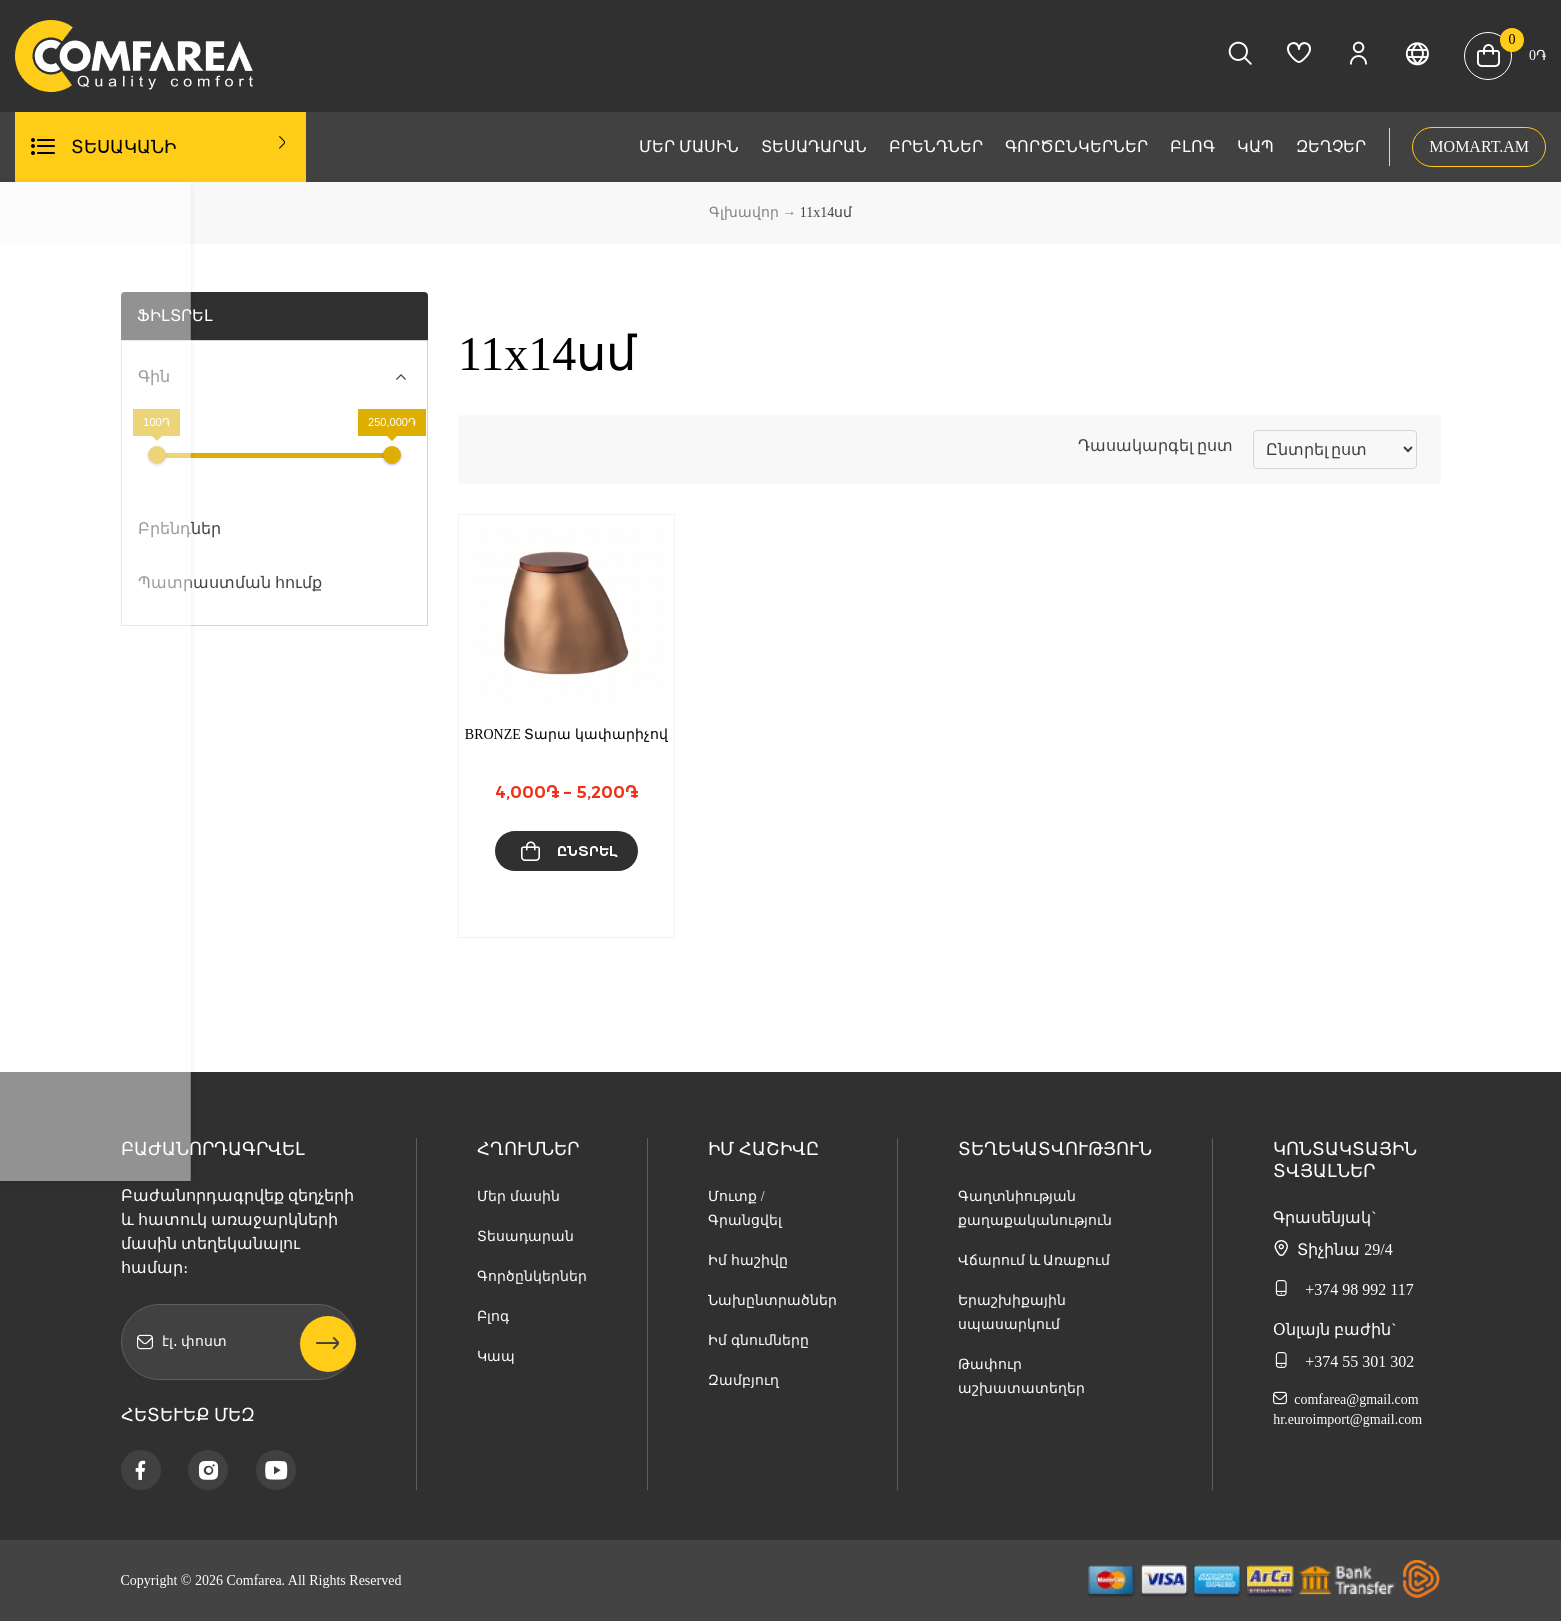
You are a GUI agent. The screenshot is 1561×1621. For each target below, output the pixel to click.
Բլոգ (1192, 146)
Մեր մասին (689, 146)
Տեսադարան (814, 146)
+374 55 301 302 (1343, 1361)
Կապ (1255, 146)
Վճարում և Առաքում (1034, 1260)
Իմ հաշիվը (748, 1260)
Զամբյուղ (743, 1380)
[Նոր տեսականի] (1335, 449)
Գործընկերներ (1076, 146)
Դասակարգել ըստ (1155, 445)
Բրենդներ (936, 146)
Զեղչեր (1331, 146)
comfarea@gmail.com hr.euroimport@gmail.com (1347, 1409)
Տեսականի (180, 146)
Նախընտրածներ (772, 1300)
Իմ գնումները (758, 1340)
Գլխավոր (744, 212)
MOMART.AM (1479, 146)
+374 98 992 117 (1343, 1289)
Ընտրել (587, 851)
